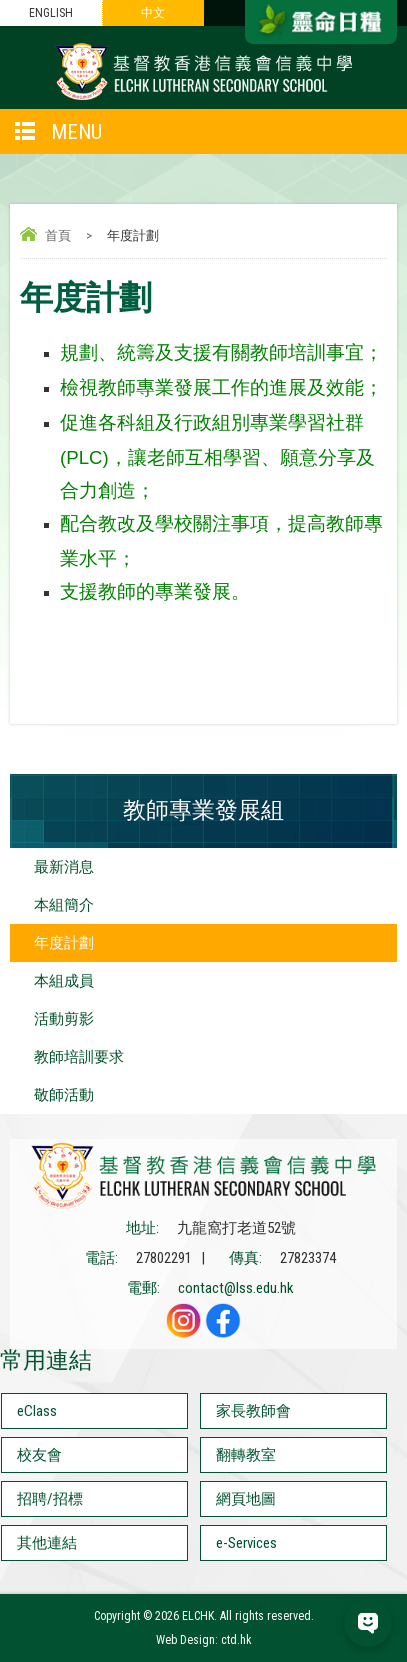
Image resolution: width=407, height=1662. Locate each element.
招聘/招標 (50, 1499)
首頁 (58, 235)
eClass (37, 1411)
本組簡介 (64, 905)
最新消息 (64, 867)
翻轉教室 (246, 1455)
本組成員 (64, 981)
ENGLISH (51, 13)
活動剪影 (64, 1019)
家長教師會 (253, 1411)
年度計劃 (64, 943)
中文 (153, 13)
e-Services (246, 1543)
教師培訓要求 (79, 1057)
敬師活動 (64, 1095)
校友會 (39, 1455)
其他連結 (47, 1543)
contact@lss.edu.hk (236, 1288)
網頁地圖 (246, 1499)
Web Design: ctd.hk (204, 1640)
